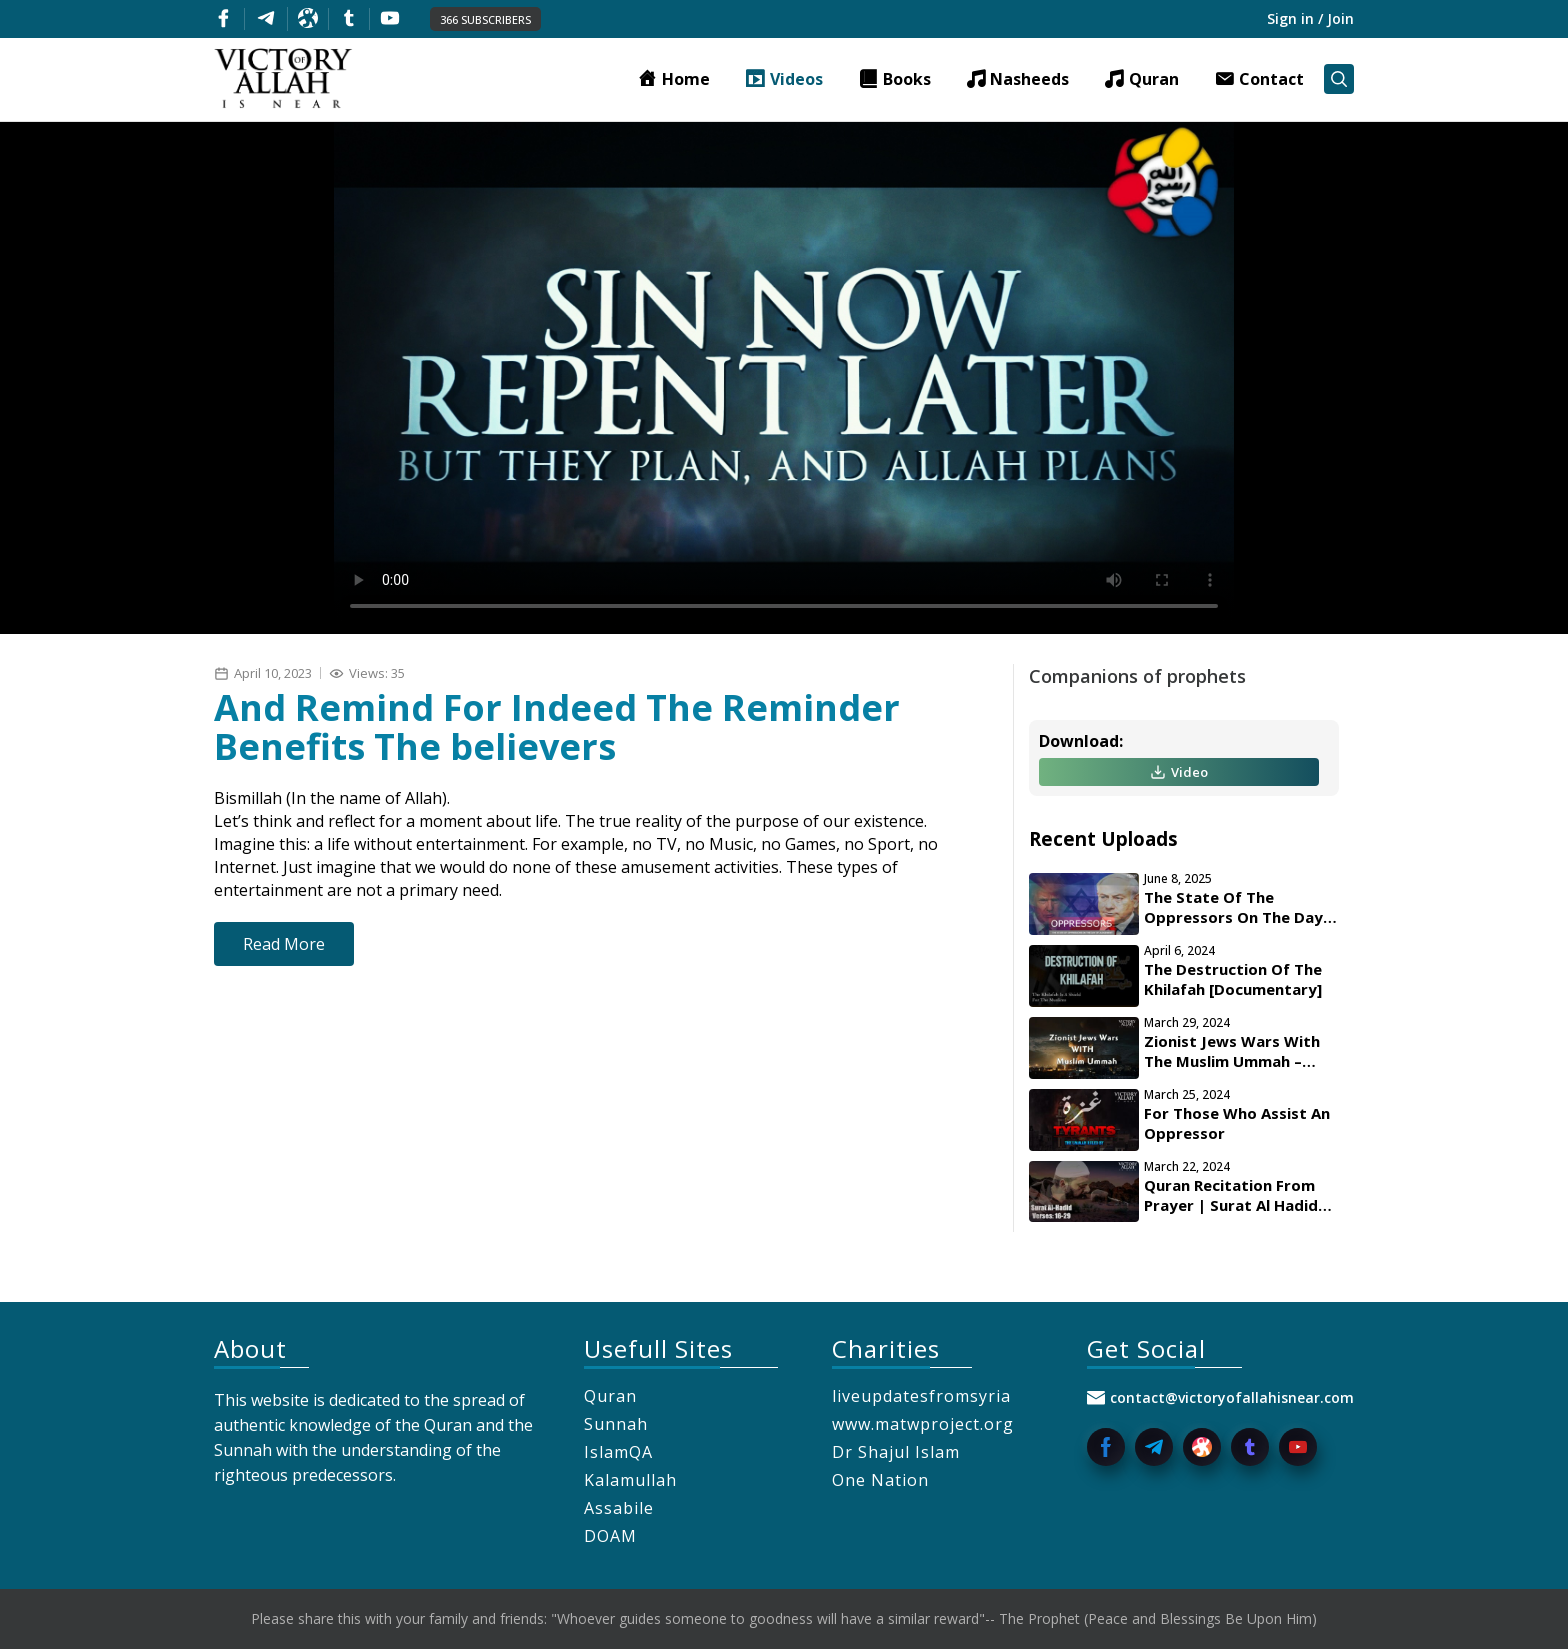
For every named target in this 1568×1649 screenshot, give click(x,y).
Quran (610, 1396)
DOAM (610, 1536)
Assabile (619, 1508)
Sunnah (616, 1424)
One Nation (880, 1480)
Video (1179, 772)
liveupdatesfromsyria (921, 1396)
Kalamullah (630, 1480)
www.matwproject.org (923, 1424)
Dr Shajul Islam (896, 1452)
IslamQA (618, 1452)
